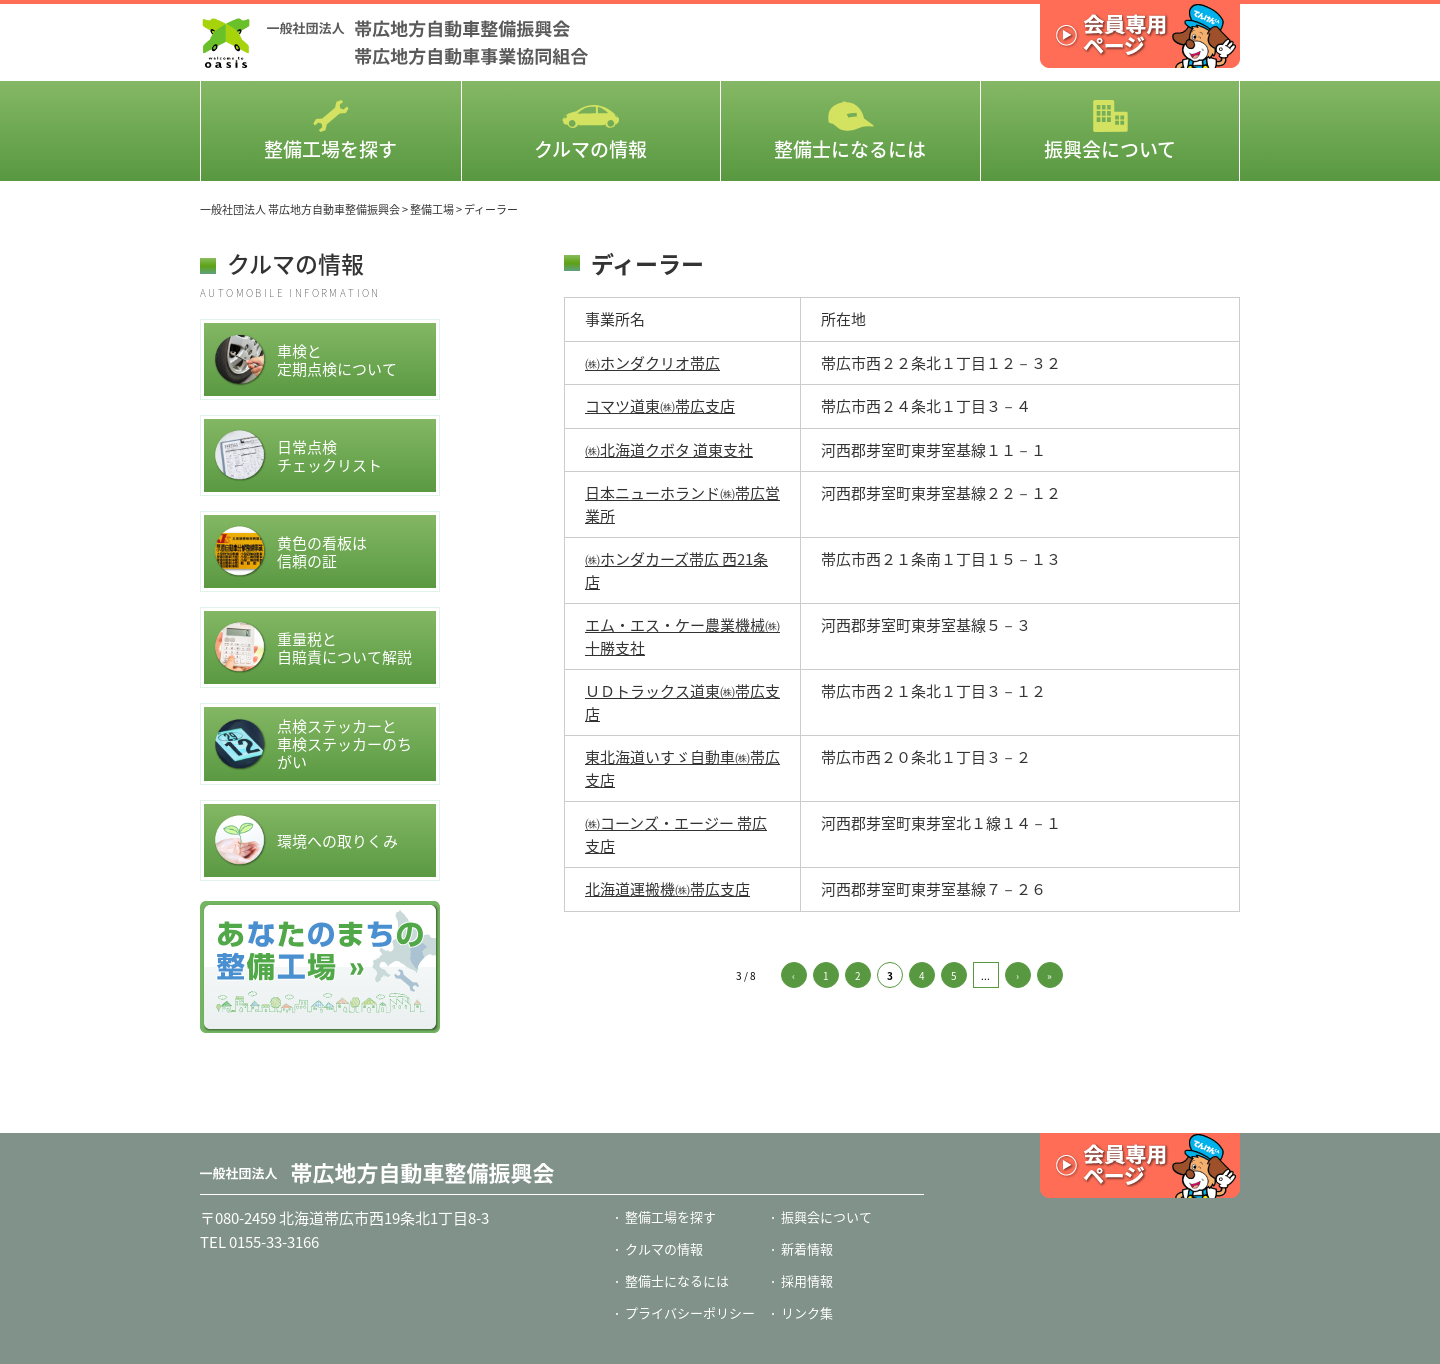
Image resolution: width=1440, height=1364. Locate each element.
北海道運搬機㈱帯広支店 (667, 889)
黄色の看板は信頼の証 (290, 551)
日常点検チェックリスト (298, 455)
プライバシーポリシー (690, 1312)
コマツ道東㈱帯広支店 (660, 406)
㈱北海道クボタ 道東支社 (669, 450)
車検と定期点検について (305, 359)
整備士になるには (850, 131)
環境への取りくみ (306, 840)
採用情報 (807, 1280)
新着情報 (807, 1248)
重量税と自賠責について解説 (313, 647)
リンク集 (807, 1312)
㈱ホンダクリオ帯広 (652, 363)
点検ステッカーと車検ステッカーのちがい (313, 744)
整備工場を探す (330, 131)
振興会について (1110, 131)
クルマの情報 (590, 131)
